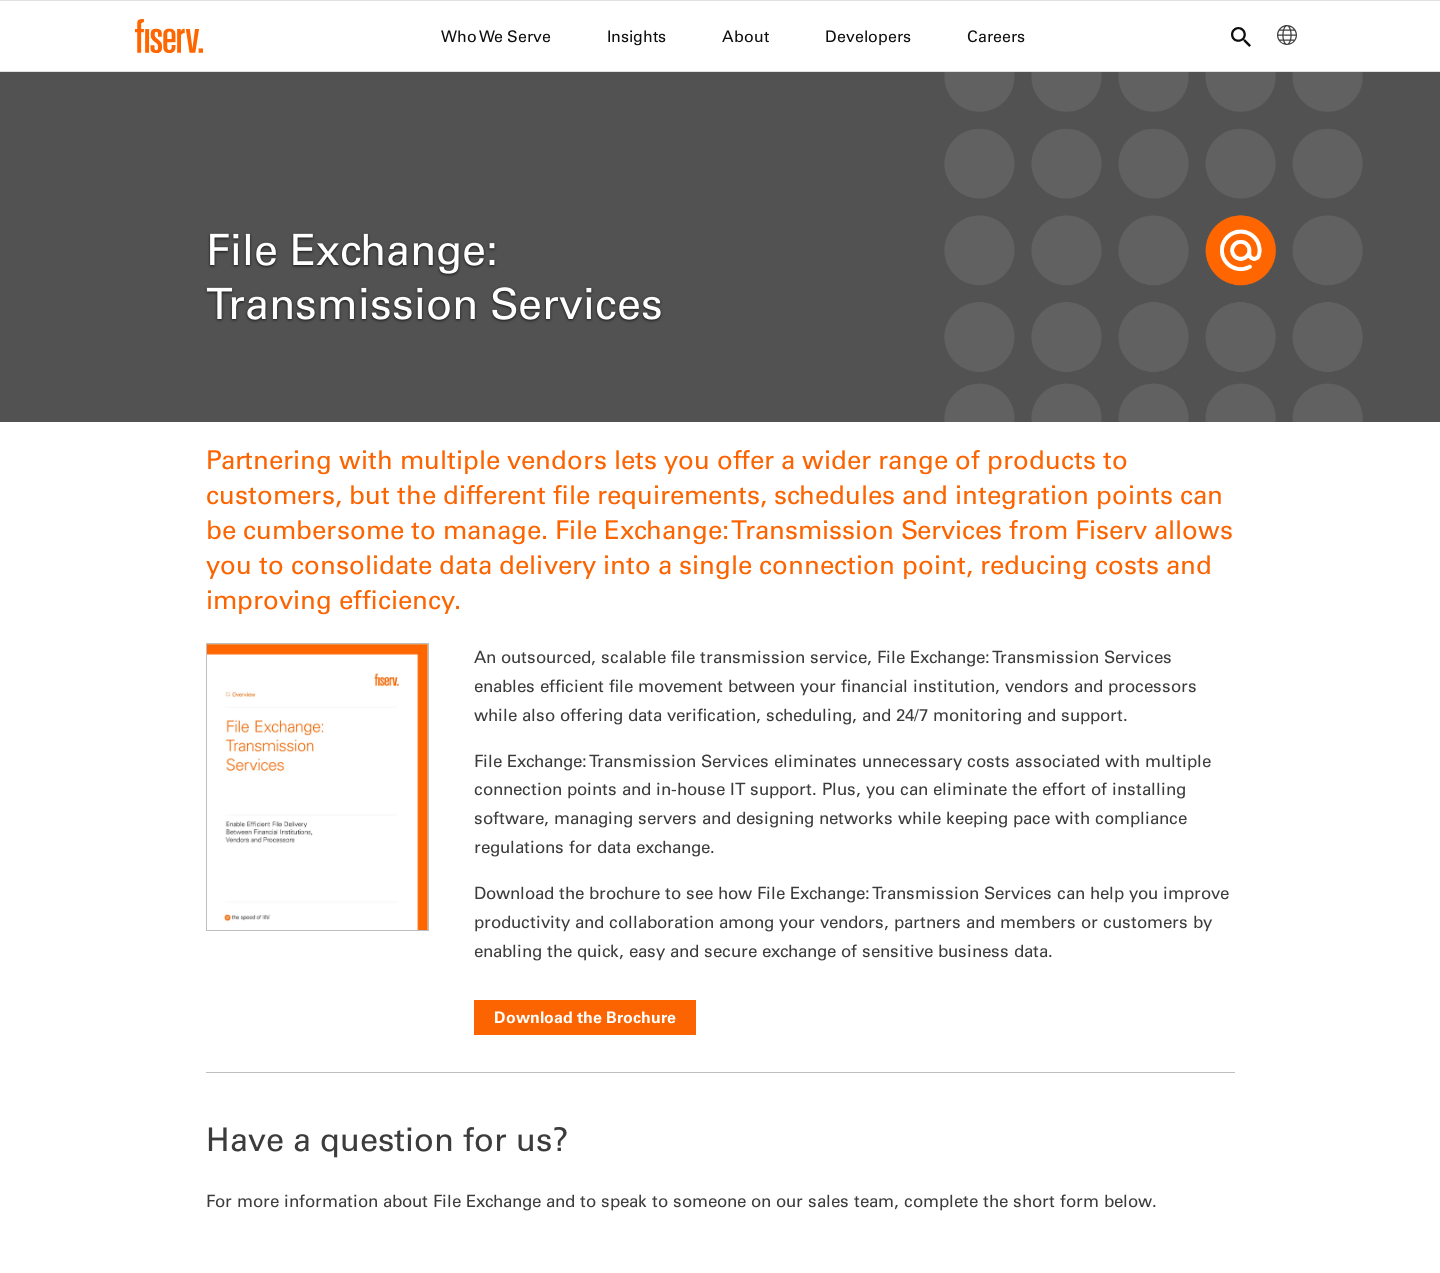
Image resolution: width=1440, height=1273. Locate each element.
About (745, 36)
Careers (996, 36)
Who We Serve (496, 36)
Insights (636, 36)
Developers (868, 36)
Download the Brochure (585, 1017)
